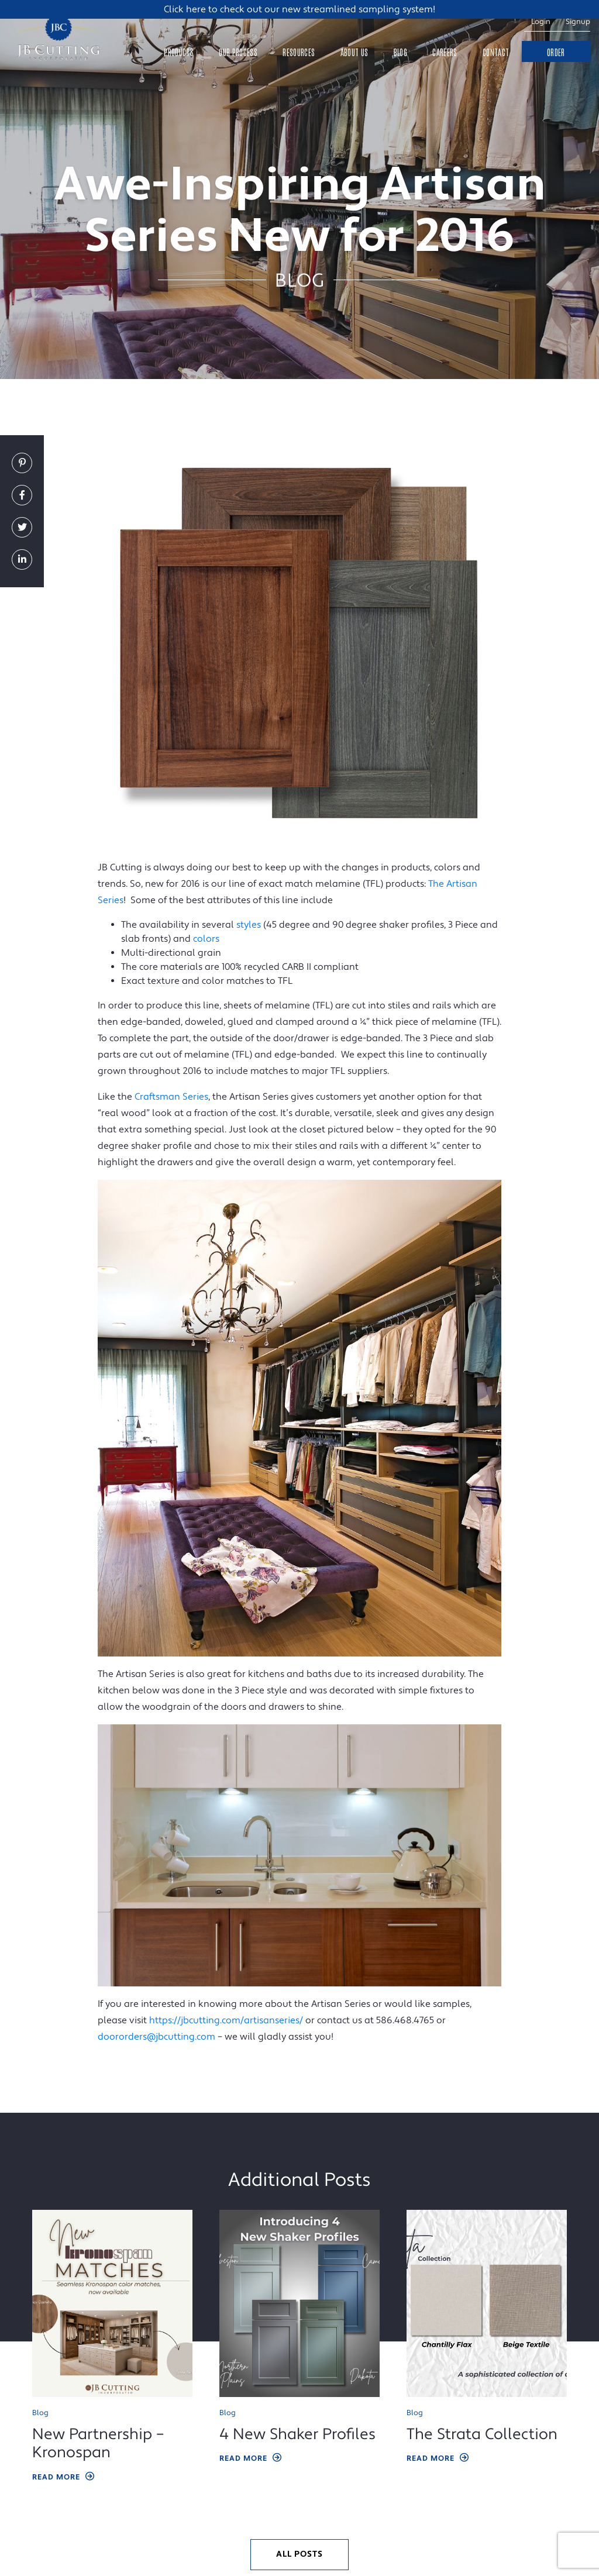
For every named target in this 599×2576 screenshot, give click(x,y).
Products (179, 51)
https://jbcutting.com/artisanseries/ (226, 2020)
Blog (400, 51)
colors (206, 939)
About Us (354, 51)
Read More (63, 2477)
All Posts (299, 2554)
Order (556, 51)
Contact (496, 51)
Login (540, 21)
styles (248, 925)
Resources (299, 51)
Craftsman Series (171, 1097)
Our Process (238, 51)
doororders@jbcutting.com (156, 2037)
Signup (578, 21)
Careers (444, 51)
